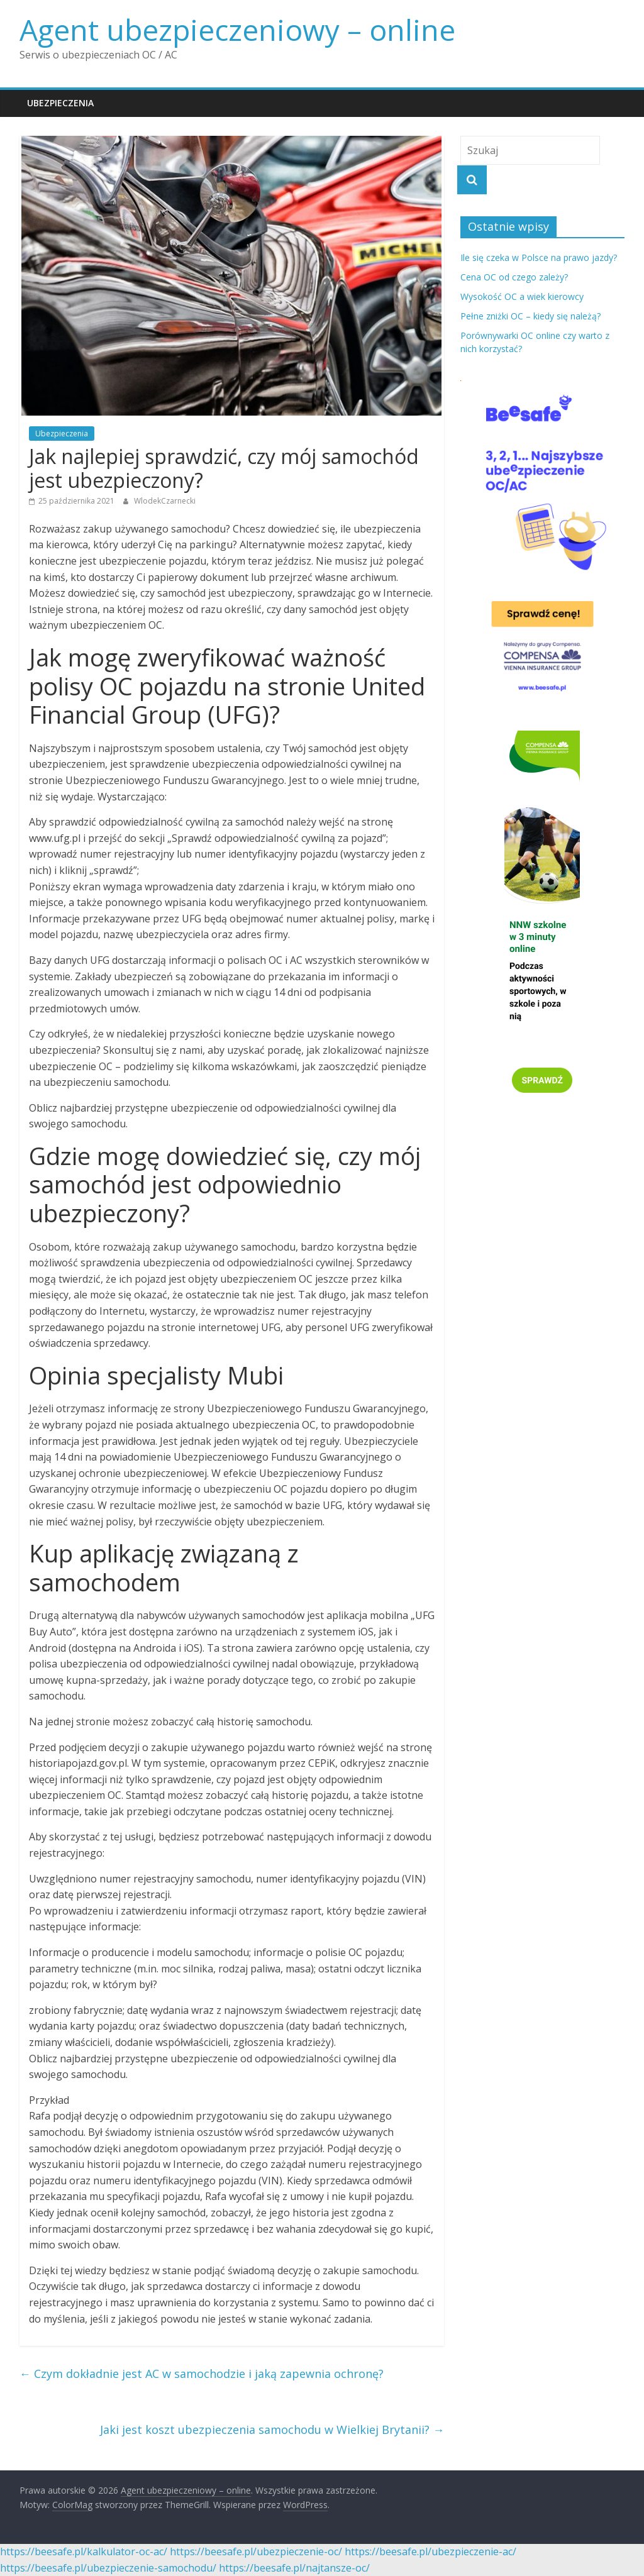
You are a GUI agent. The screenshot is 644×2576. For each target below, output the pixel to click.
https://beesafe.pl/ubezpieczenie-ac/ (430, 2551)
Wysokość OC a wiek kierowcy (522, 296)
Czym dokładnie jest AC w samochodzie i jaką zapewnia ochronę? (201, 2373)
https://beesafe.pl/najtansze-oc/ (294, 2568)
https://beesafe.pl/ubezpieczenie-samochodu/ (108, 2568)
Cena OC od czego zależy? (514, 277)
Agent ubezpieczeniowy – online (237, 29)
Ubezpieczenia (60, 103)
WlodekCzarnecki (165, 500)
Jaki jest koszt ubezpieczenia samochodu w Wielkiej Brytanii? (272, 2429)
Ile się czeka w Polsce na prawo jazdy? (538, 257)
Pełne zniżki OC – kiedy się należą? (530, 316)
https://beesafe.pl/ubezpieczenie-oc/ (256, 2551)
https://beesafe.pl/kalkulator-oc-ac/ (83, 2551)
